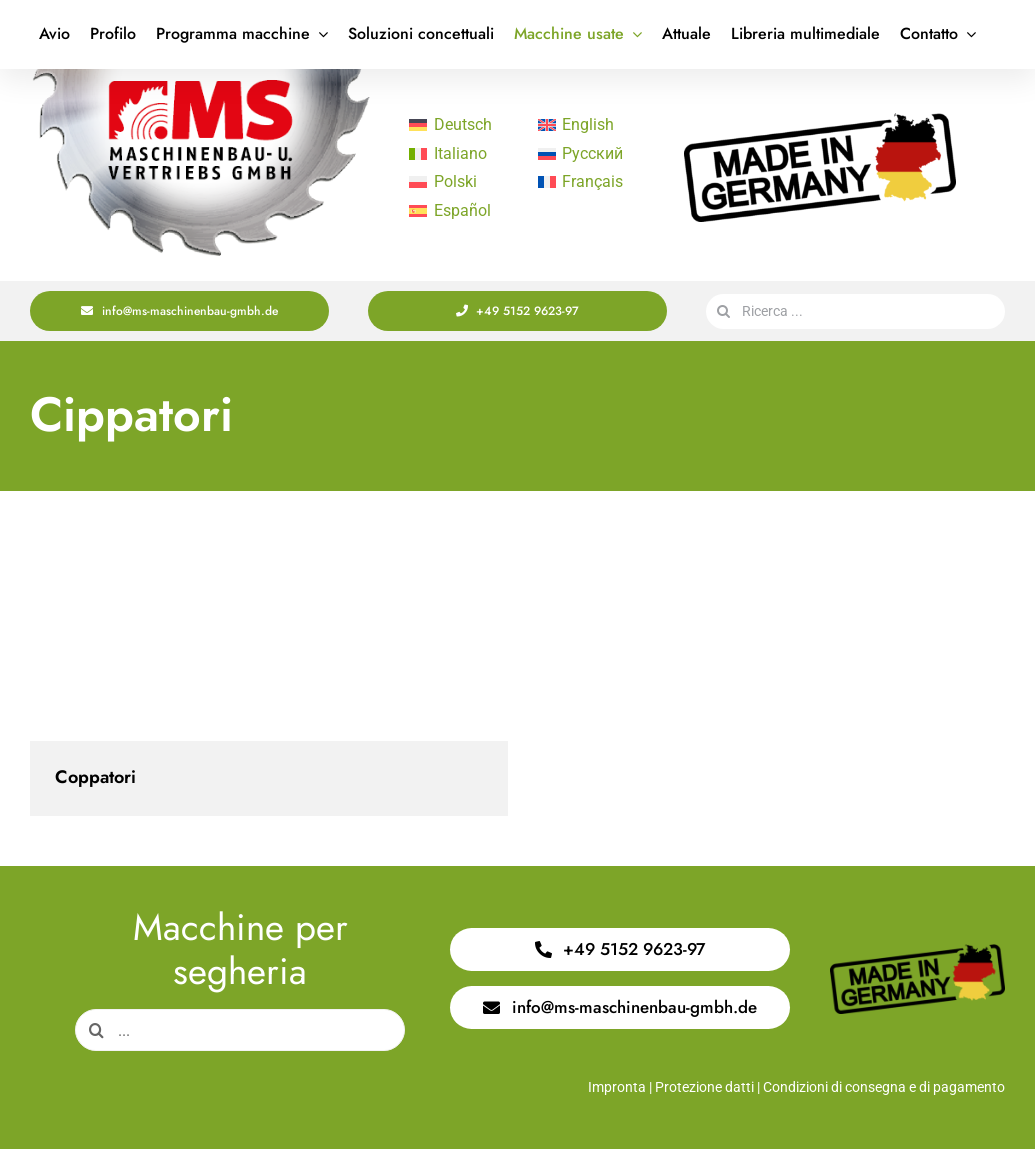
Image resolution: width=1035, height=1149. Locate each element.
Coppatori (95, 777)
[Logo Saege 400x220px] (200, 76)
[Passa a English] (592, 125)
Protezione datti (704, 1087)
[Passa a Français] (592, 183)
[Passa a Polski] (463, 183)
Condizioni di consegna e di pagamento (884, 1087)
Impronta (617, 1087)
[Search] (723, 311)
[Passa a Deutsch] (463, 125)
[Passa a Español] (463, 211)
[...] (240, 1030)
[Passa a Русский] (592, 154)
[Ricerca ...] (855, 311)
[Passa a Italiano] (463, 154)
